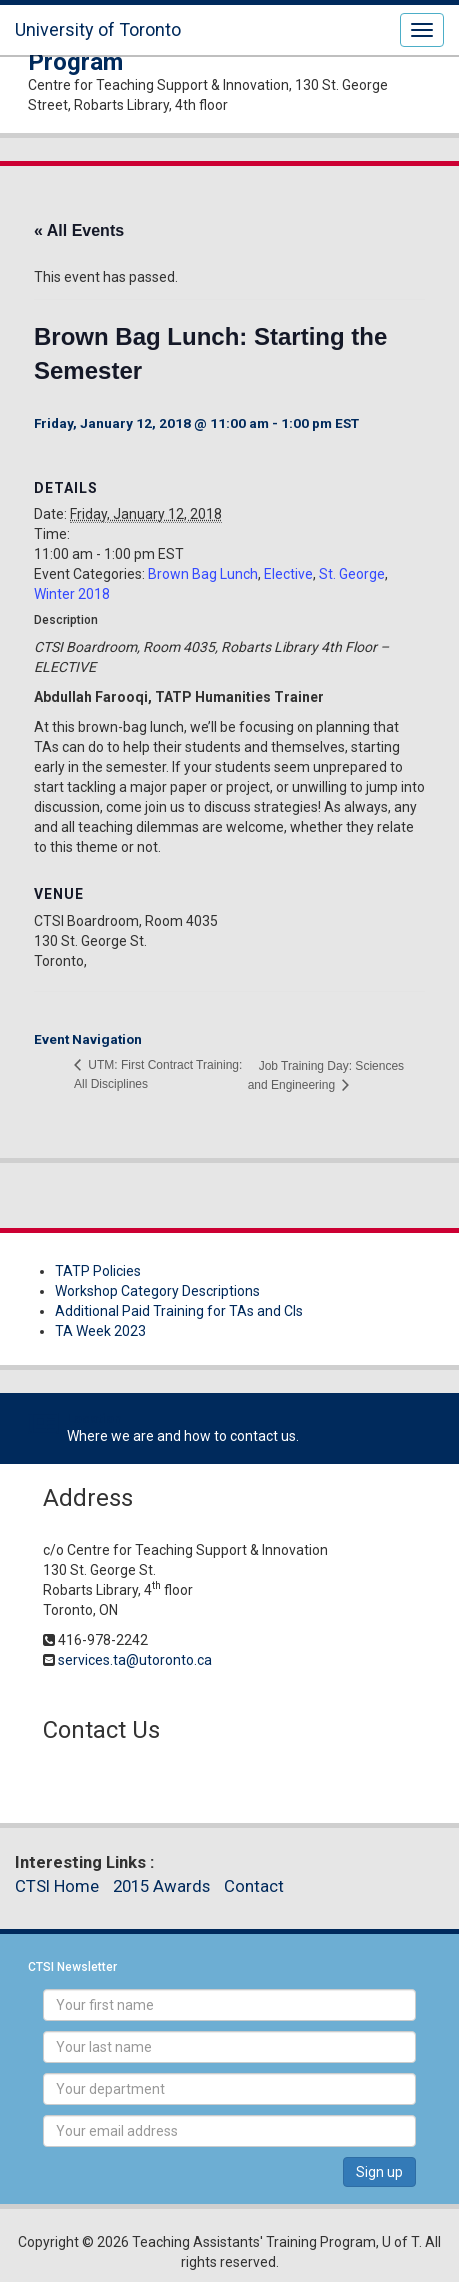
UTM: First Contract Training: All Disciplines (158, 1074)
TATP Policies (98, 1271)
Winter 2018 (72, 594)
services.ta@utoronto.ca (135, 1660)
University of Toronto (98, 29)
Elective (288, 574)
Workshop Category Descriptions (157, 1291)
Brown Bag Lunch (203, 574)
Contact (254, 1886)
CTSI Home (57, 1886)
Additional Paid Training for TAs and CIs (179, 1311)
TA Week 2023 (100, 1331)
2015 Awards (161, 1886)
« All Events (79, 230)
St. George (352, 574)
